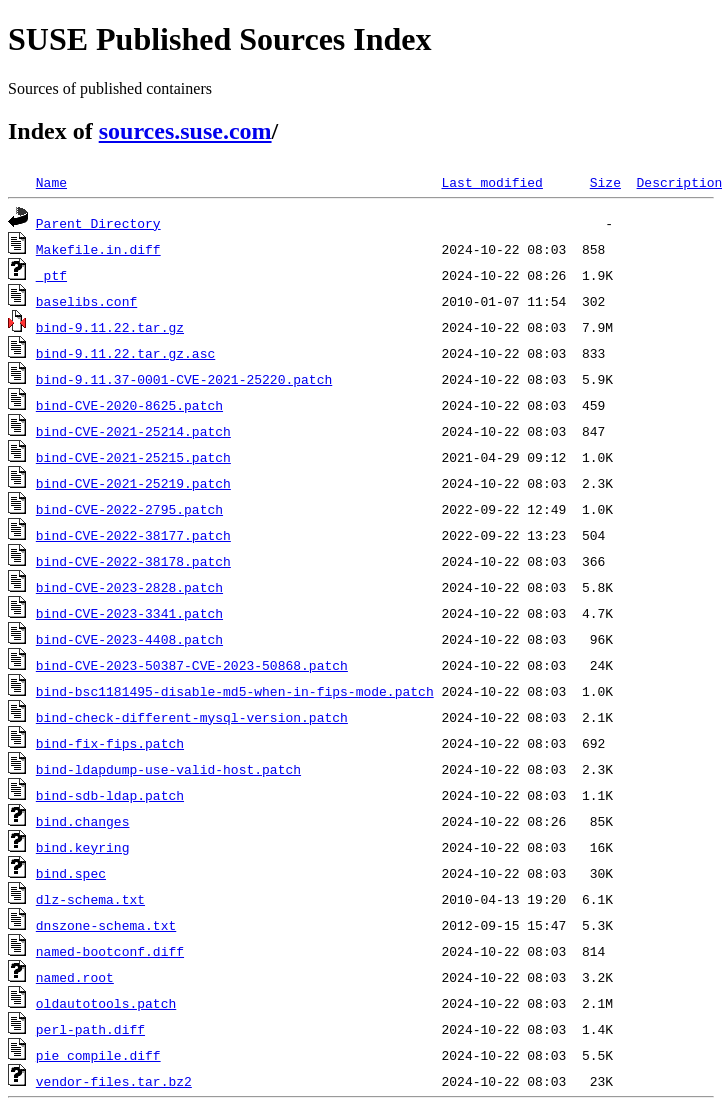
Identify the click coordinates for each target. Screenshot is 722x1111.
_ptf (51, 275)
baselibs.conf (86, 301)
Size (605, 182)
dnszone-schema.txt (106, 925)
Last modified (491, 182)
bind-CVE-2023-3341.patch (129, 613)
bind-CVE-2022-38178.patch (133, 561)
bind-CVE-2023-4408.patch (129, 639)
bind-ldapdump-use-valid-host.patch (168, 769)
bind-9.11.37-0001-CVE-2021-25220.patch (184, 379)
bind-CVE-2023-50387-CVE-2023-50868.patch (192, 665)
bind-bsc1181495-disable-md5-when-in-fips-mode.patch (235, 691)
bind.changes (83, 821)
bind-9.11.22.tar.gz (110, 327)
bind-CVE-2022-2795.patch (129, 509)
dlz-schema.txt (90, 899)
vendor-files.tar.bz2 (114, 1081)
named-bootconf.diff (110, 951)
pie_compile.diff (98, 1055)
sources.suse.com (185, 131)
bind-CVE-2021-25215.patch (133, 457)
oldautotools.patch (106, 1003)
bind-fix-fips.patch (110, 743)
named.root (75, 977)
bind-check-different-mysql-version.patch (192, 717)
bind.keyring (83, 847)
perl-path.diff (90, 1029)
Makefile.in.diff (98, 249)
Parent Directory (98, 223)
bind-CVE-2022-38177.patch (133, 535)
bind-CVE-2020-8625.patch (129, 405)
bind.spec (71, 873)
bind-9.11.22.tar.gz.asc (125, 353)
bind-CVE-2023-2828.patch (129, 587)
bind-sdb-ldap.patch (110, 795)
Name (51, 182)
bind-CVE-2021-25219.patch (133, 483)
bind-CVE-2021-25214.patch (133, 431)
